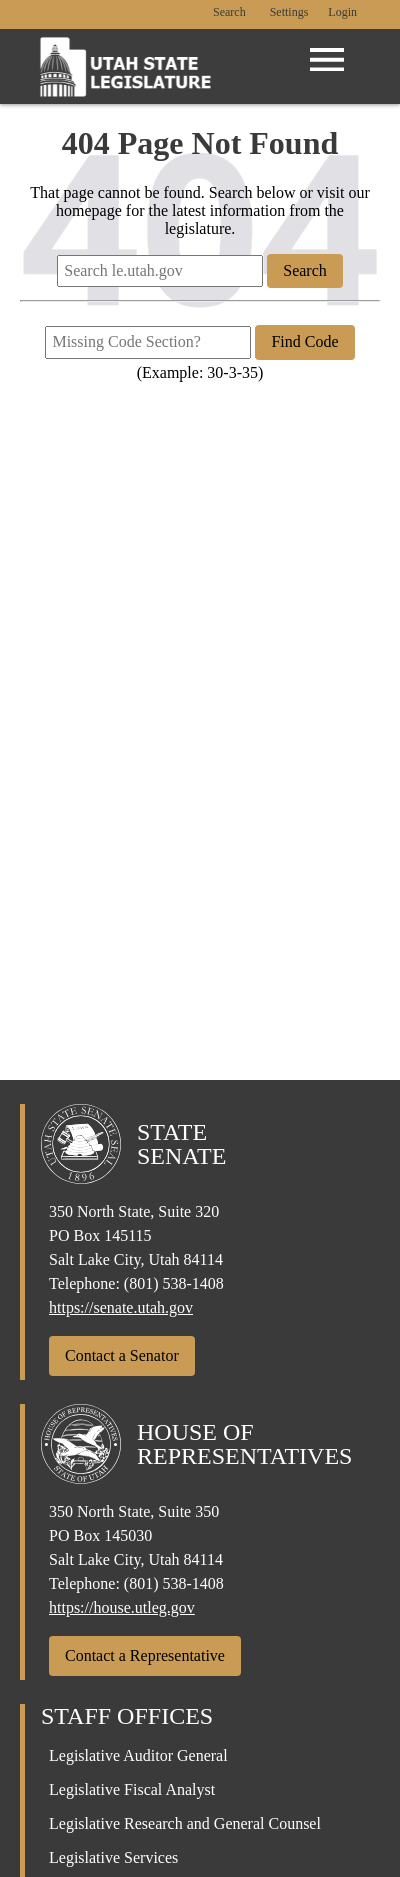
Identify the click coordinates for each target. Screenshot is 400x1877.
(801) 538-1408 (174, 1283)
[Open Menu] (327, 60)
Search (229, 12)
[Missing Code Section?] (148, 342)
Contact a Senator (122, 1355)
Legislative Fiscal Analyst (132, 1789)
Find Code (304, 341)
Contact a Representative (145, 1655)
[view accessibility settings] (289, 13)
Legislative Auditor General (138, 1755)
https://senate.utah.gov (121, 1307)
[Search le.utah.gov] (160, 271)
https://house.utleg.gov (122, 1607)
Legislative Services (113, 1857)
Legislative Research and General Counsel (185, 1823)
